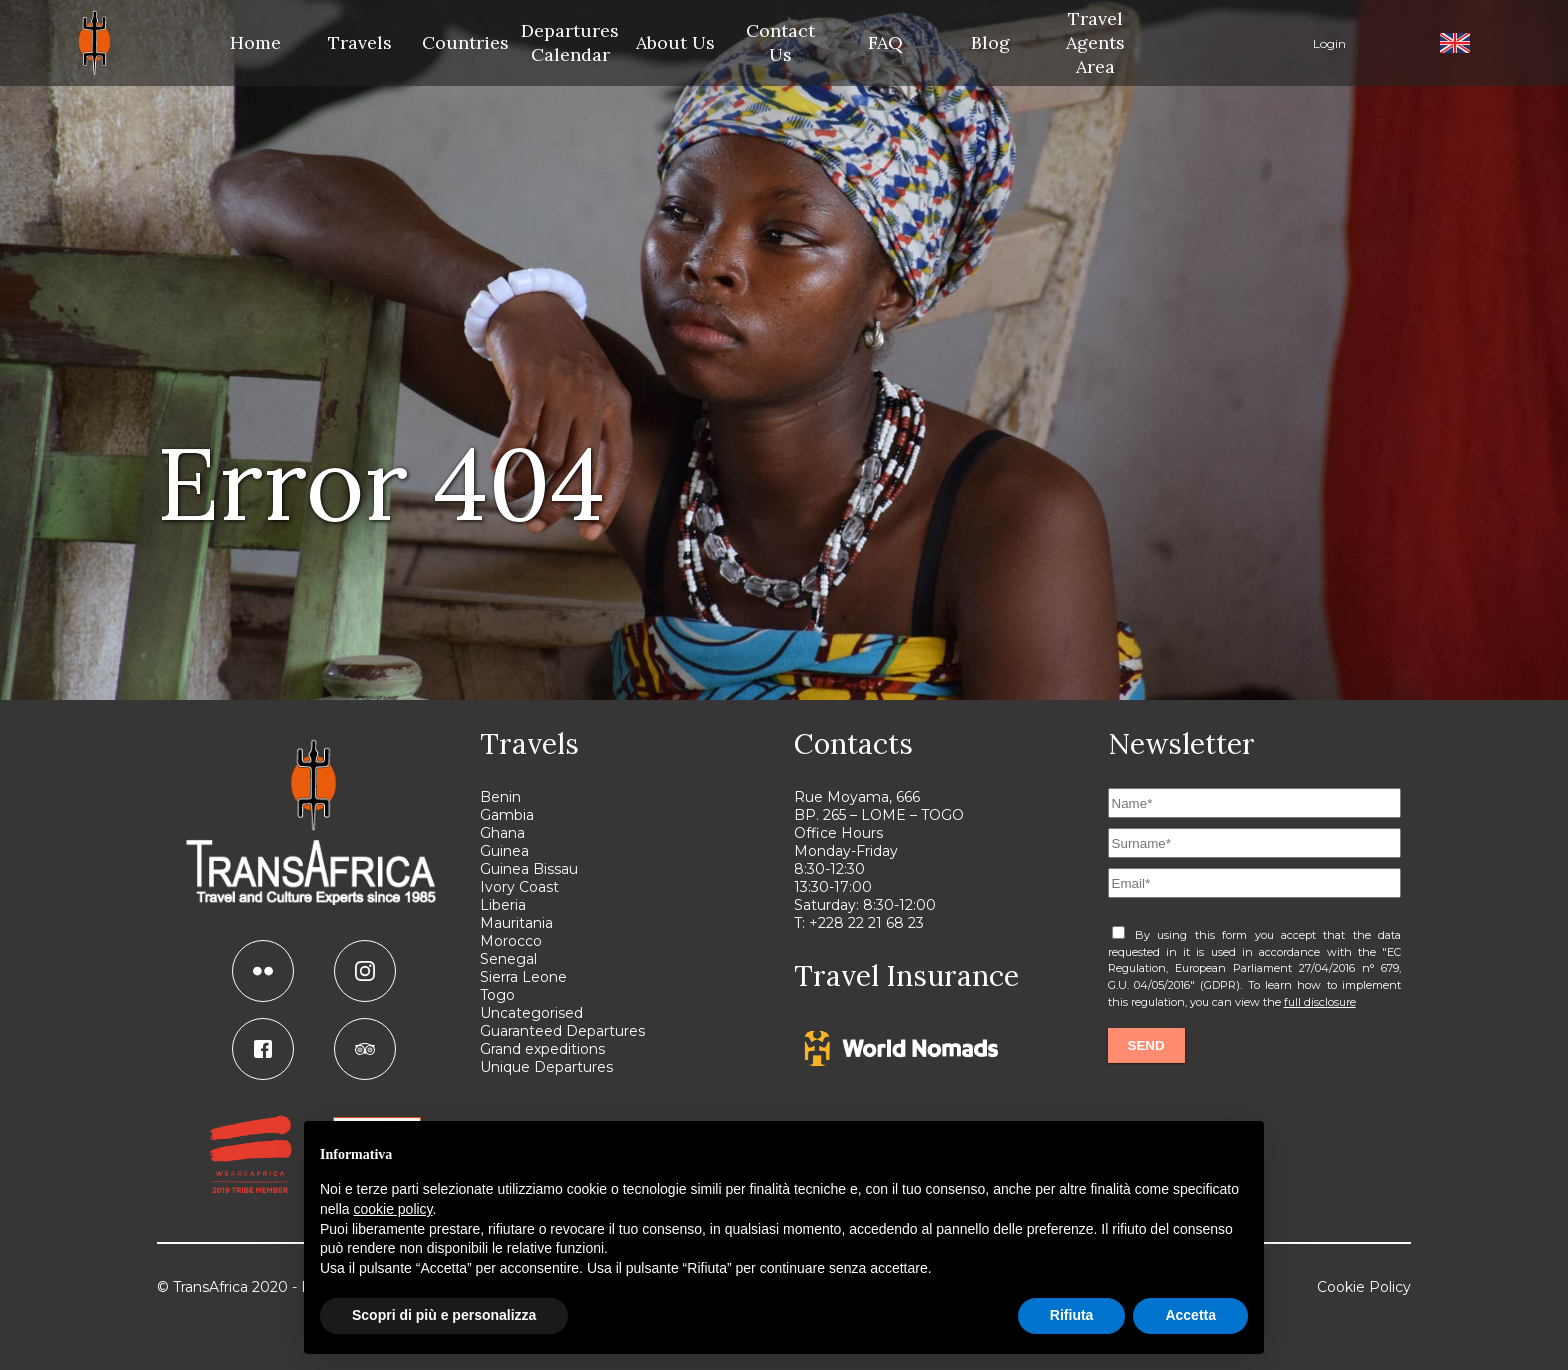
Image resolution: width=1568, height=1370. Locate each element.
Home (255, 42)
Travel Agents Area (1095, 42)
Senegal (508, 959)
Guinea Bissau (529, 869)
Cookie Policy (1364, 1287)
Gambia (507, 815)
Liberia (503, 905)
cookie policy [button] (392, 1209)
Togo (497, 995)
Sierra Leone (523, 977)
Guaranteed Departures (562, 1031)
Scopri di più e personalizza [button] (444, 1315)
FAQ (885, 42)
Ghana (502, 833)
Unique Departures (546, 1067)
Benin (500, 797)
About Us (675, 42)
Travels (360, 42)
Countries (465, 42)
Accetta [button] (1190, 1315)
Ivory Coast (519, 887)
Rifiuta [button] (1072, 1315)
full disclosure (1320, 1002)
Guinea (504, 851)
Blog (990, 42)
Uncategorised (531, 1013)
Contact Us (780, 42)
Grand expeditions (542, 1049)
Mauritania (516, 923)
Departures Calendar (570, 42)
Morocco (511, 941)
